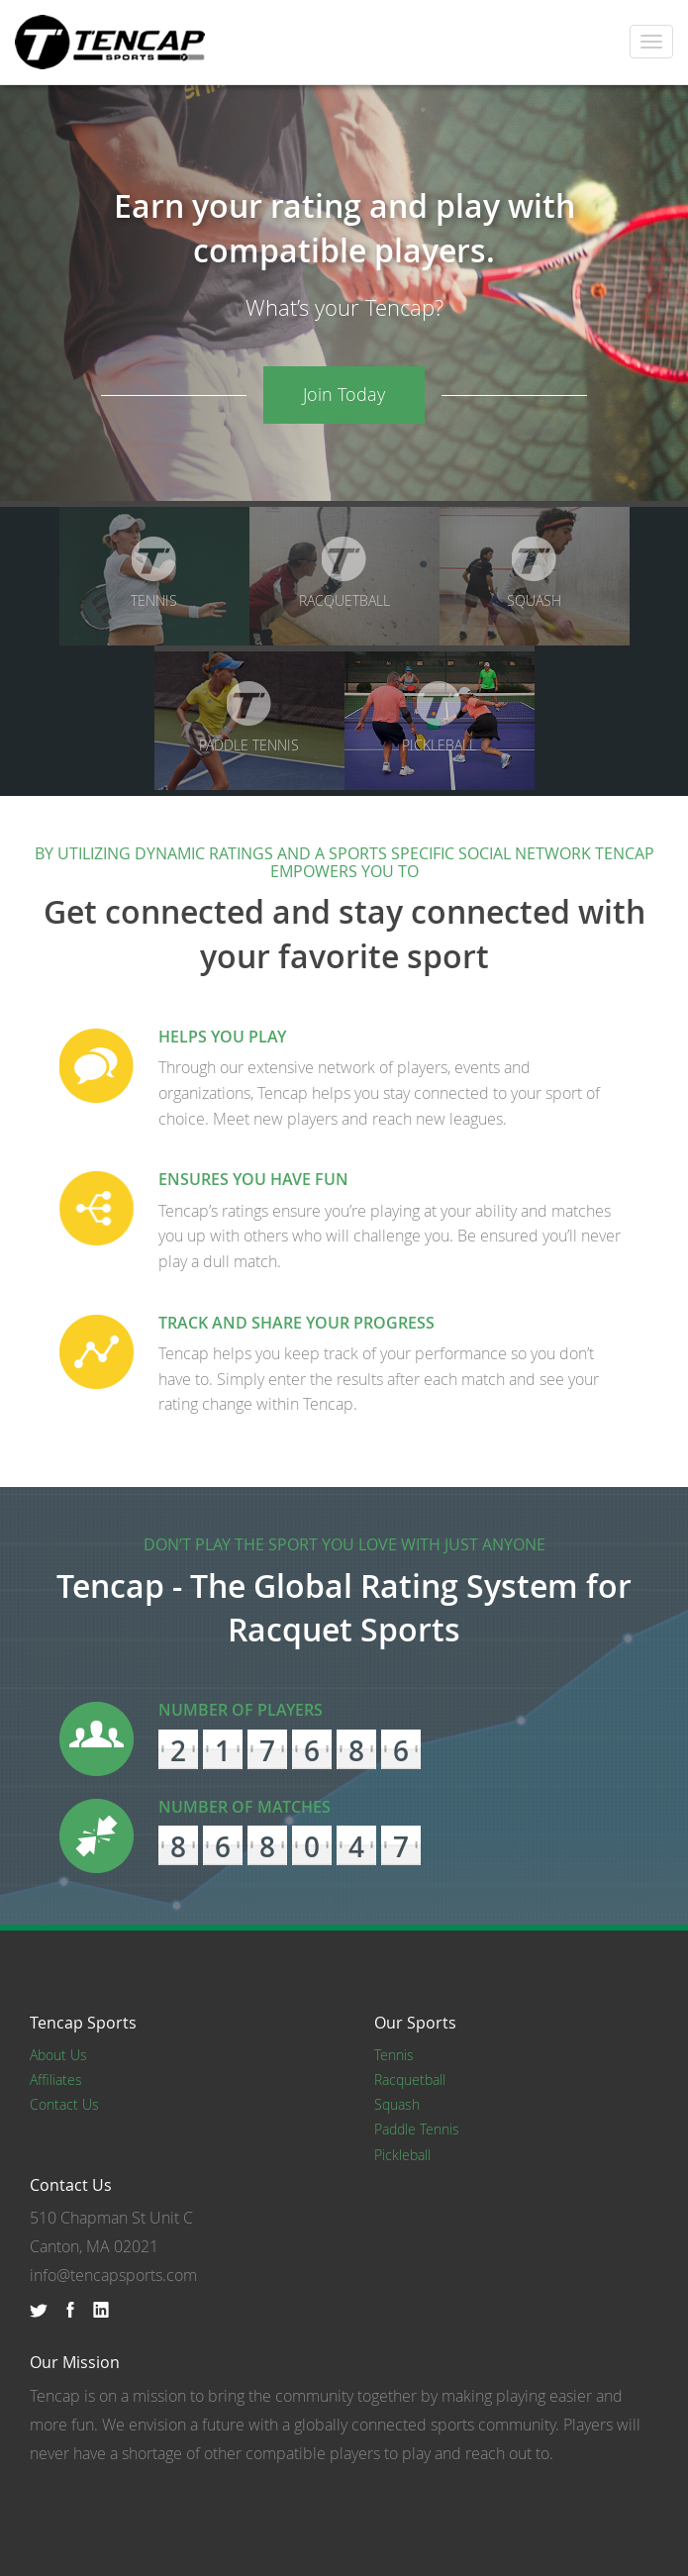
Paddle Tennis (249, 717)
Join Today (344, 394)
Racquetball (344, 573)
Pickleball (439, 717)
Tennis (154, 573)
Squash (534, 573)
